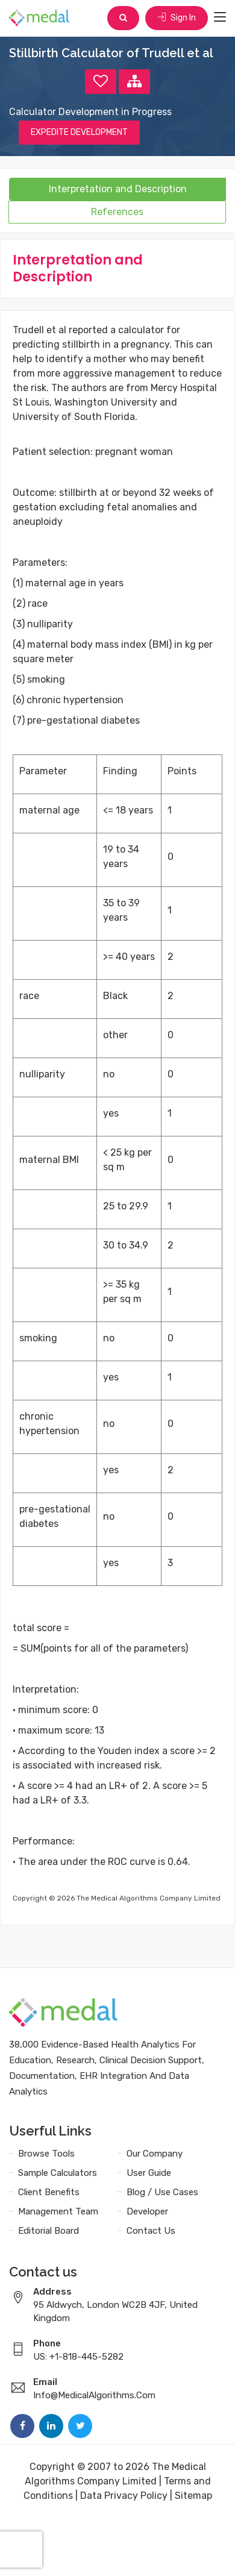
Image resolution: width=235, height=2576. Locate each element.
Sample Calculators (57, 2172)
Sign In (176, 18)
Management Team (58, 2211)
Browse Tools (46, 2153)
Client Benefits (49, 2192)
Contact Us (151, 2230)
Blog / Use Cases (162, 2192)
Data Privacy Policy (124, 2495)
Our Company (155, 2153)
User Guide (149, 2172)
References (117, 212)
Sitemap (193, 2495)
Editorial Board (48, 2230)
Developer (147, 2211)
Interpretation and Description (118, 189)
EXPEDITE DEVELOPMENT (79, 132)
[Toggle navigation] (220, 17)
